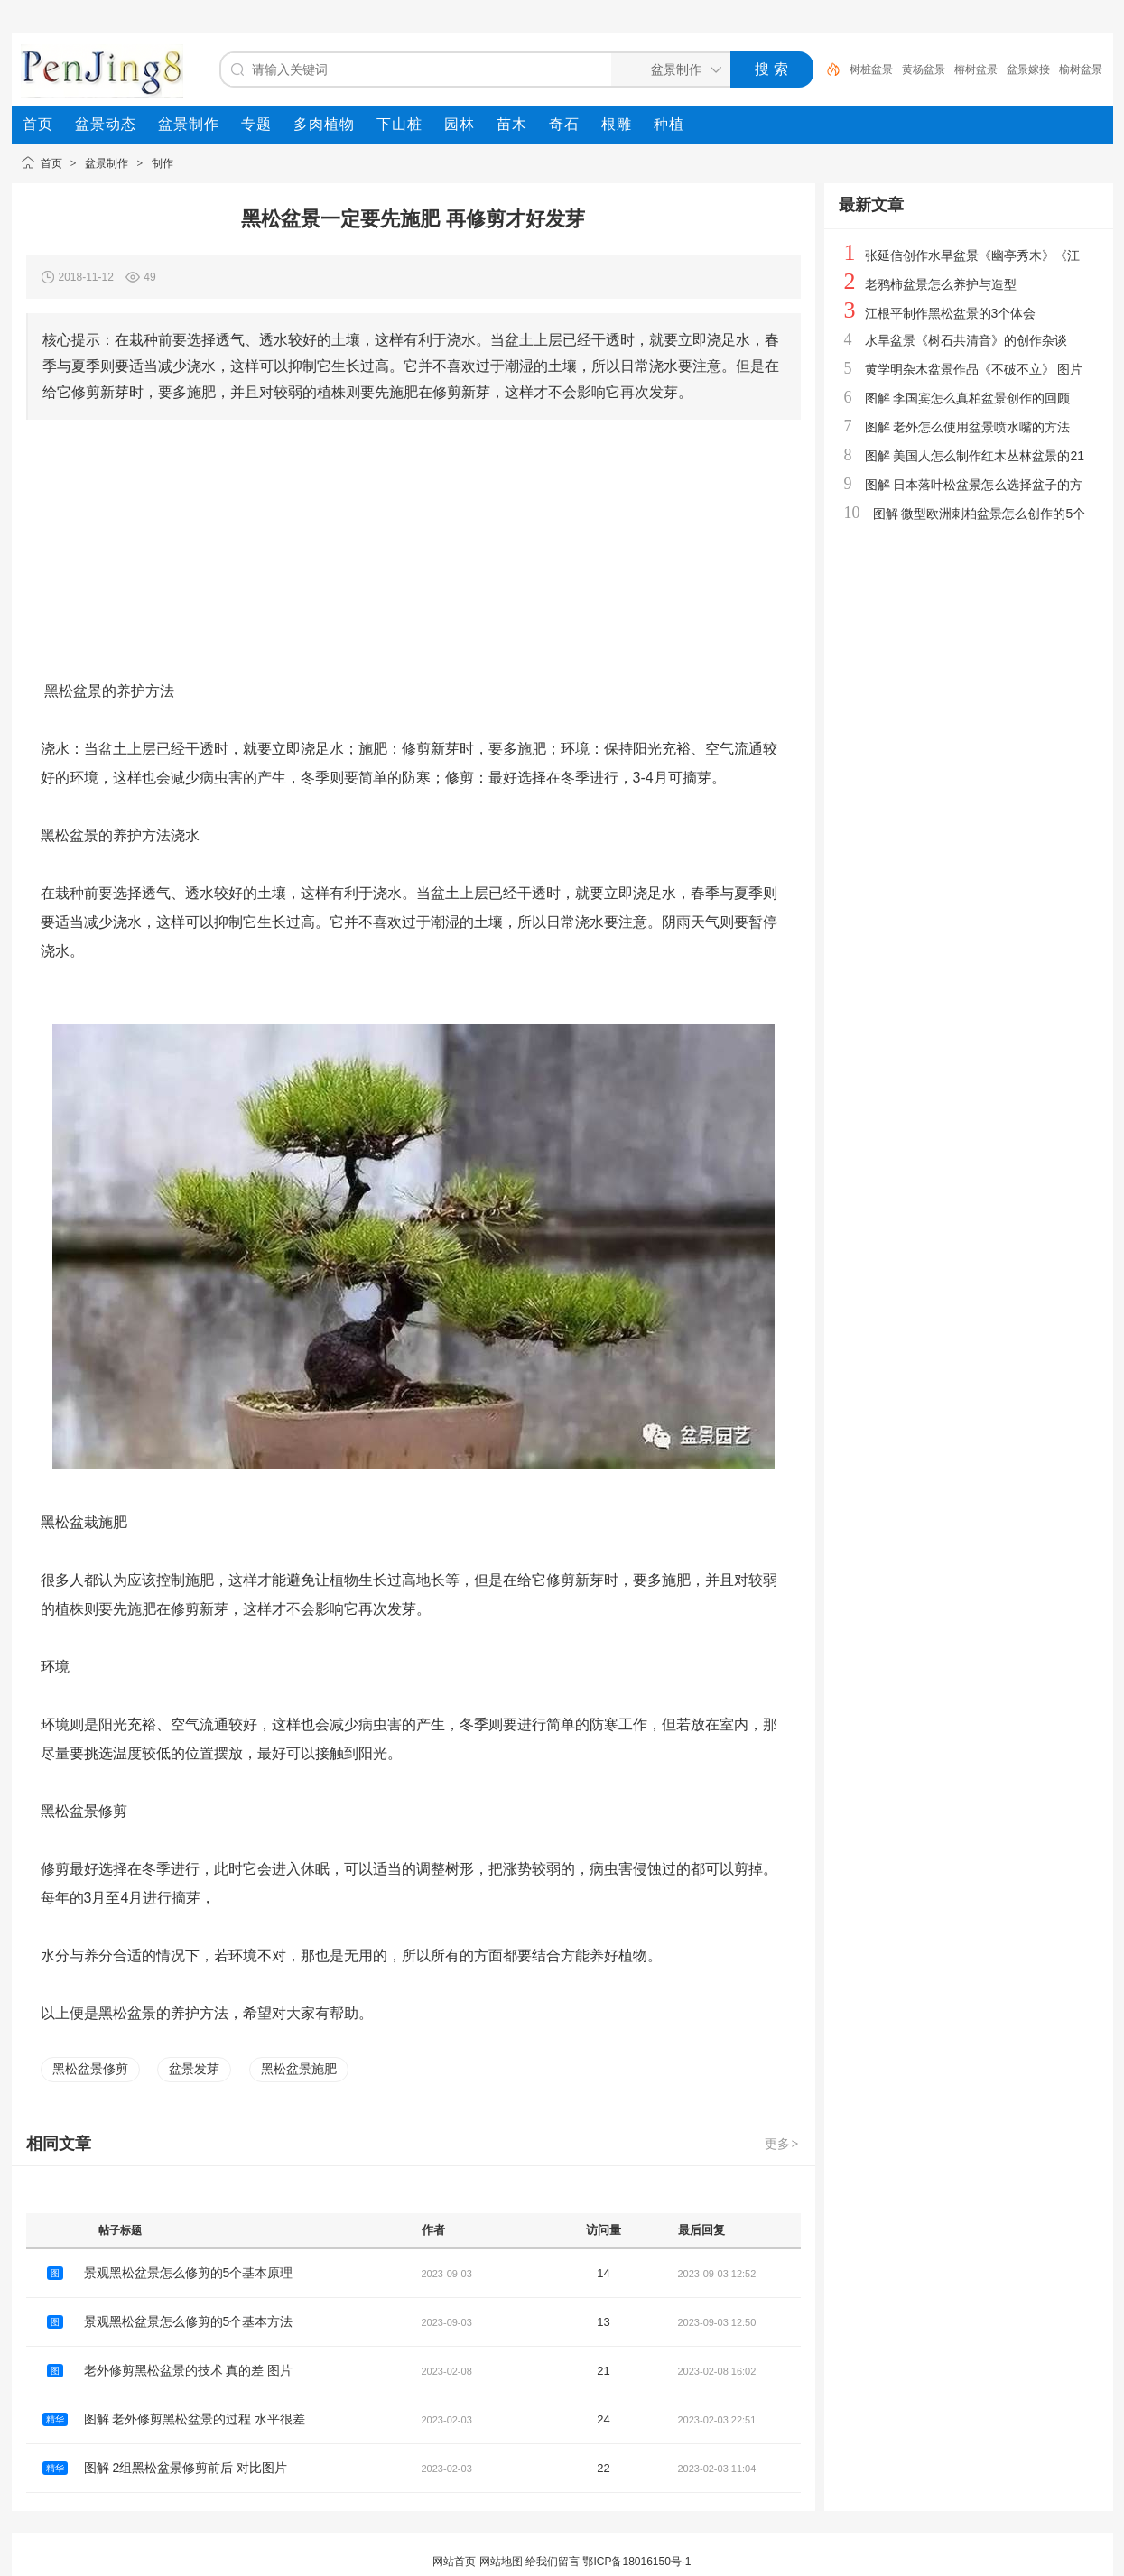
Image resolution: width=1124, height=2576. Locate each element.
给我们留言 (552, 2561)
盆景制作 (106, 163)
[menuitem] (38, 125)
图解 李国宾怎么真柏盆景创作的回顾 (968, 398)
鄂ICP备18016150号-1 (636, 2561)
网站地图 (501, 2561)
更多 (783, 2143)
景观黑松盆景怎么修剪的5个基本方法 (188, 2321)
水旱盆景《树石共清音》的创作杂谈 (966, 340)
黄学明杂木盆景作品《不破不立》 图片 (974, 369)
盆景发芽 (194, 2069)
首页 (51, 163)
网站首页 (454, 2561)
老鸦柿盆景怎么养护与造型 (941, 284)
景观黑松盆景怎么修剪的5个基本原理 (188, 2273)
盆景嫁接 (1028, 69)
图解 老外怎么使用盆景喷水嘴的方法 (968, 427)
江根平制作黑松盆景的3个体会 (950, 313)
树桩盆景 (871, 69)
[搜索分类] (667, 69)
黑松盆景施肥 (299, 2069)
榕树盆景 (976, 69)
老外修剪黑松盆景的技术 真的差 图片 (188, 2370)
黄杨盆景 (923, 69)
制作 (162, 163)
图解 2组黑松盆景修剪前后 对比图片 (186, 2467)
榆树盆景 (1080, 69)
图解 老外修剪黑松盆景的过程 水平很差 (195, 2419)
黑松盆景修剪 (90, 2069)
